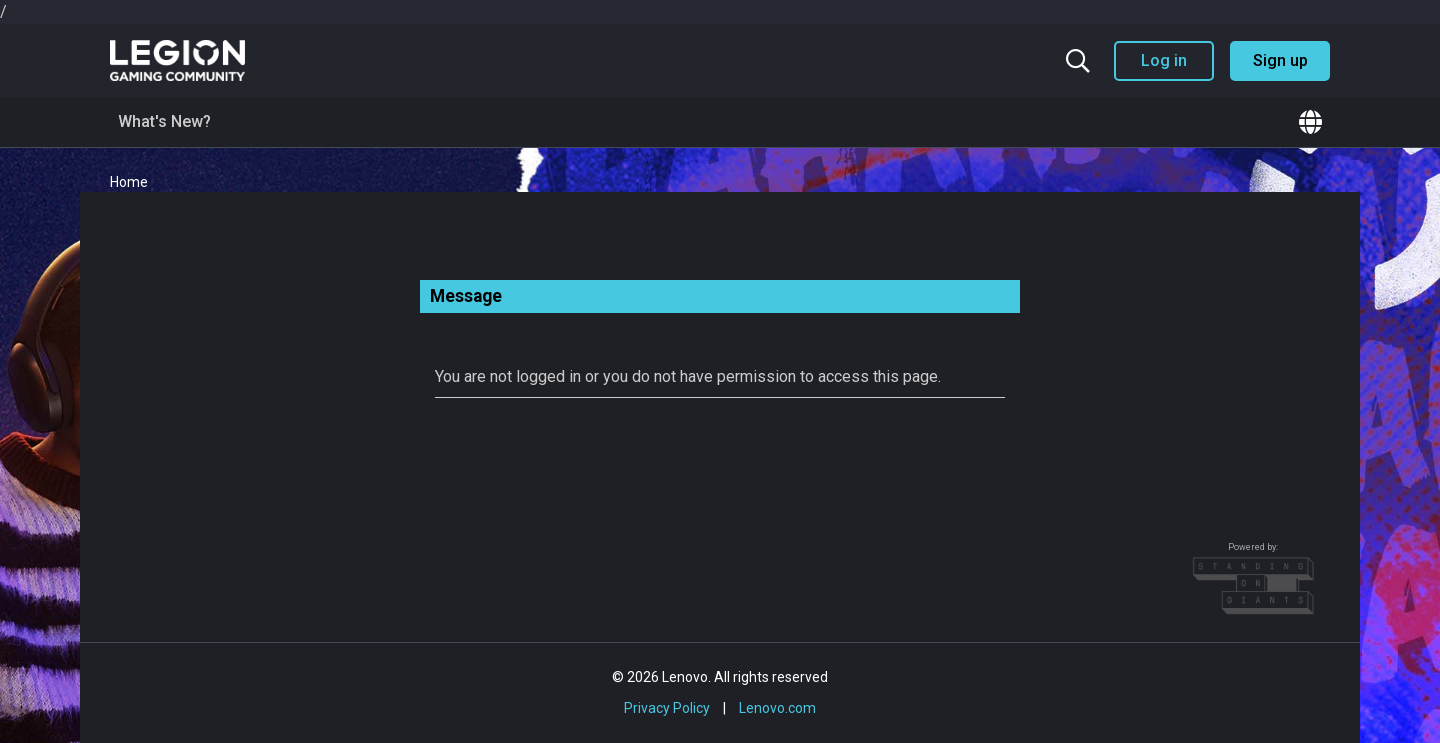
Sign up (1280, 60)
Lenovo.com (777, 708)
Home (129, 182)
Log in (1164, 60)
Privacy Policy (667, 708)
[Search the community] (1078, 61)
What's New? (164, 121)
